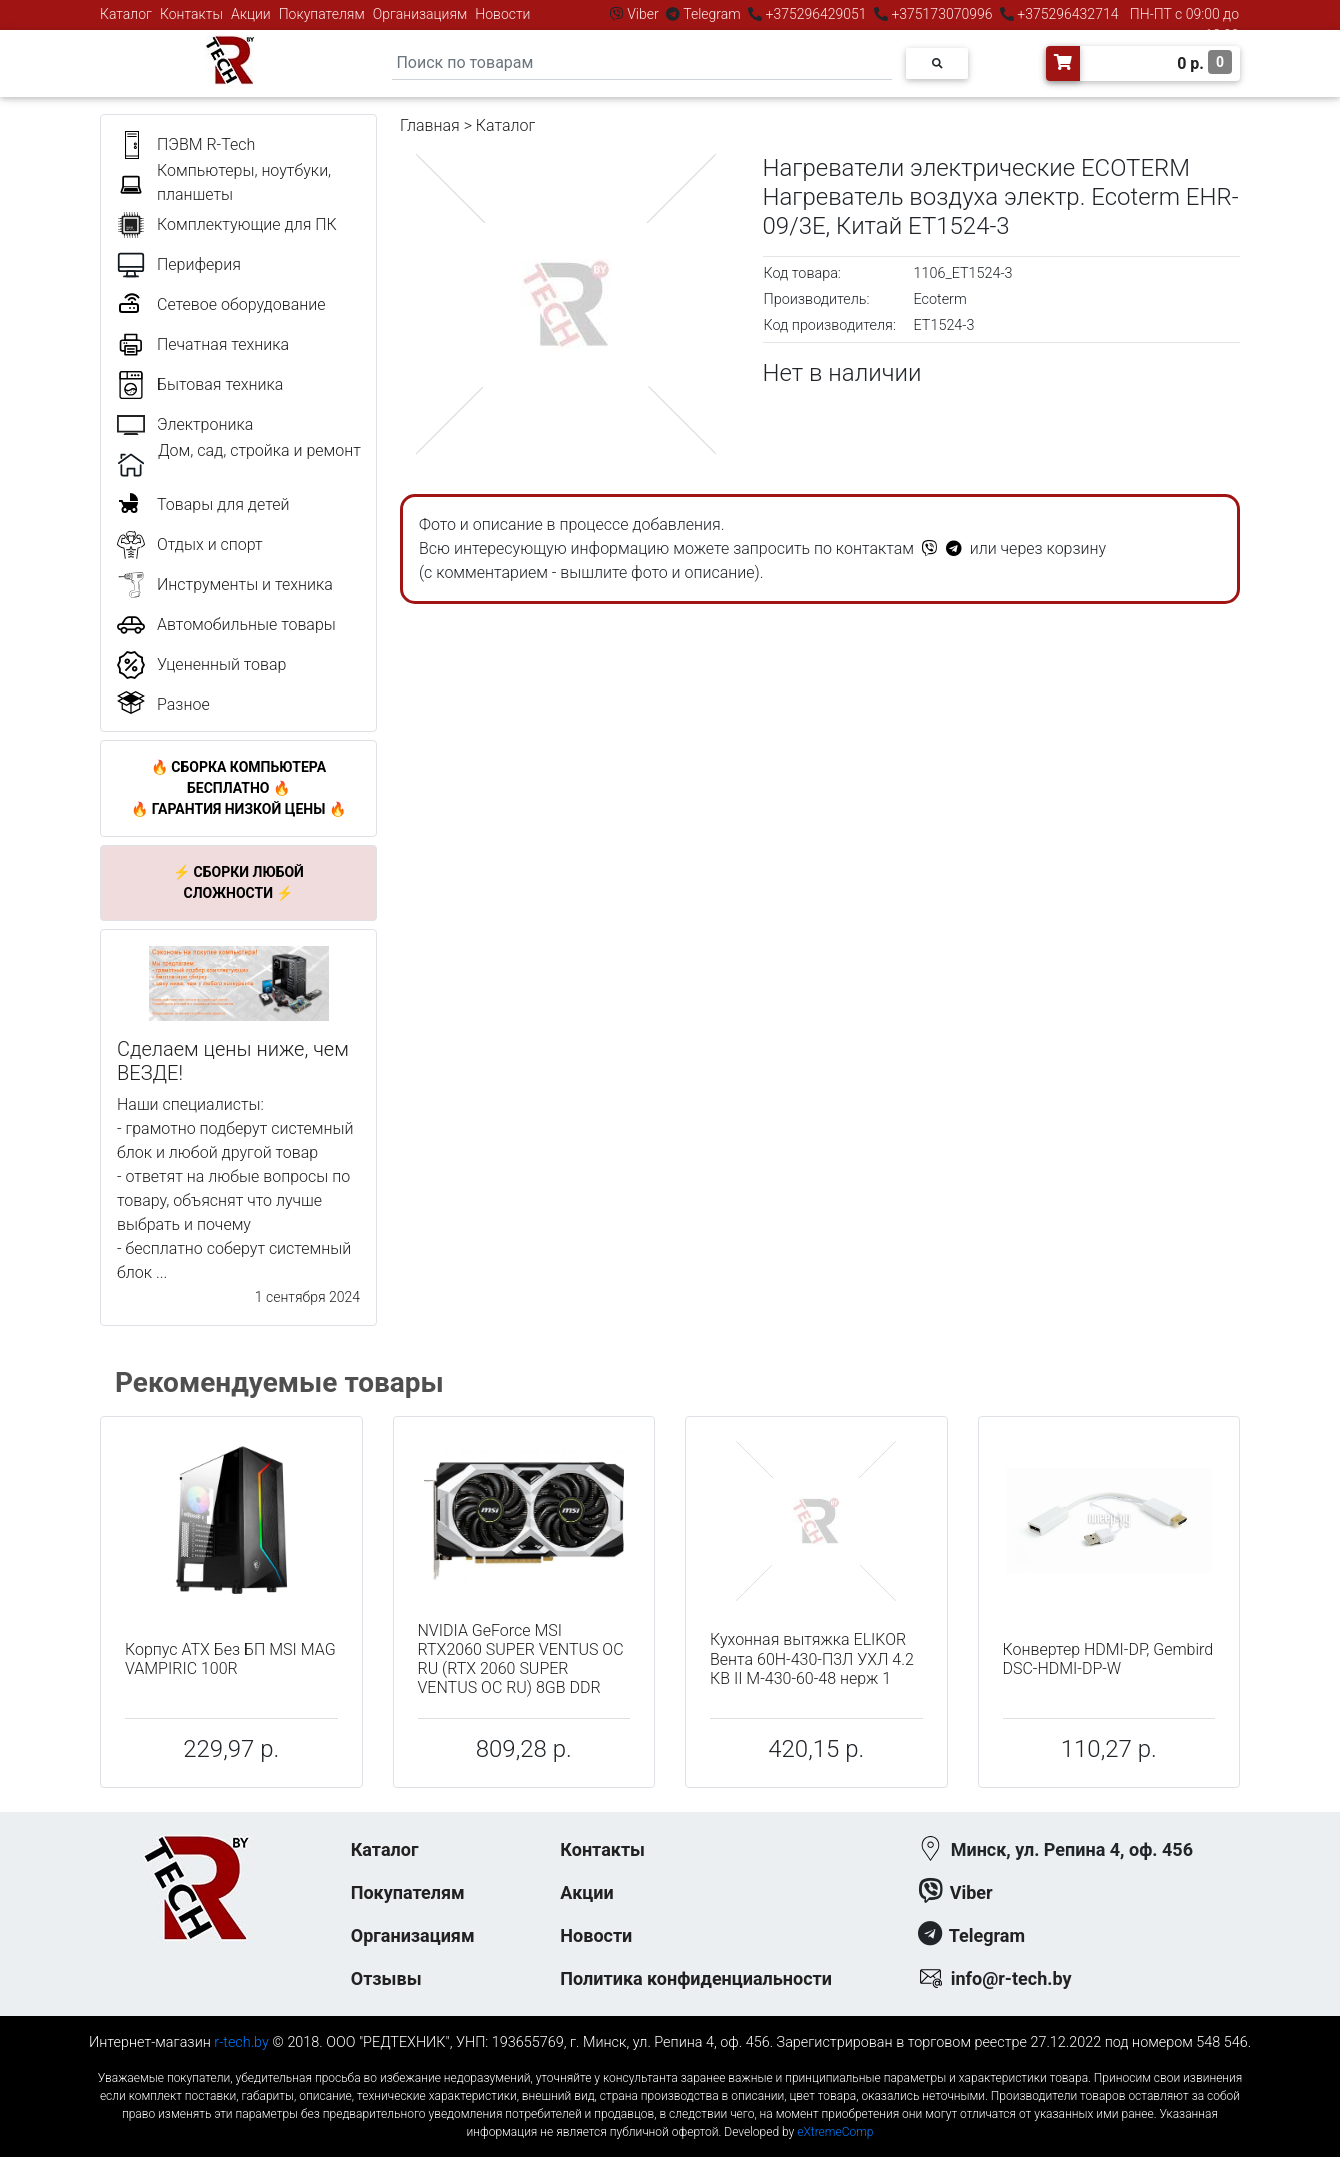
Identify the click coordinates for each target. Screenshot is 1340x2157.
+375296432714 (1066, 14)
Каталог (126, 14)
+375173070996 (940, 14)
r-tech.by (241, 2042)
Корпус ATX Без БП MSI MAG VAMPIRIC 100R (230, 1659)
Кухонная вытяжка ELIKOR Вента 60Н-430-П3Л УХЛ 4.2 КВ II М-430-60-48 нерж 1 (812, 1658)
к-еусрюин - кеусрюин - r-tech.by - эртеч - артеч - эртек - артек (670, 2061)
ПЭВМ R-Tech (206, 144)
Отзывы (386, 1978)
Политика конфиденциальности (696, 1978)
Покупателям (322, 14)
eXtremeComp (835, 2132)
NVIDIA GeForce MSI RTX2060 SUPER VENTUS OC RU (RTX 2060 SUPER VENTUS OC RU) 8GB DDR (521, 1659)
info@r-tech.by (1011, 1978)
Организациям (420, 14)
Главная (430, 125)
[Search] (642, 63)
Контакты (191, 14)
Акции (251, 14)
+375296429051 (816, 14)
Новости (502, 14)
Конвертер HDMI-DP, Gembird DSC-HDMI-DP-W (1108, 1659)
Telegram (712, 14)
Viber (643, 14)
